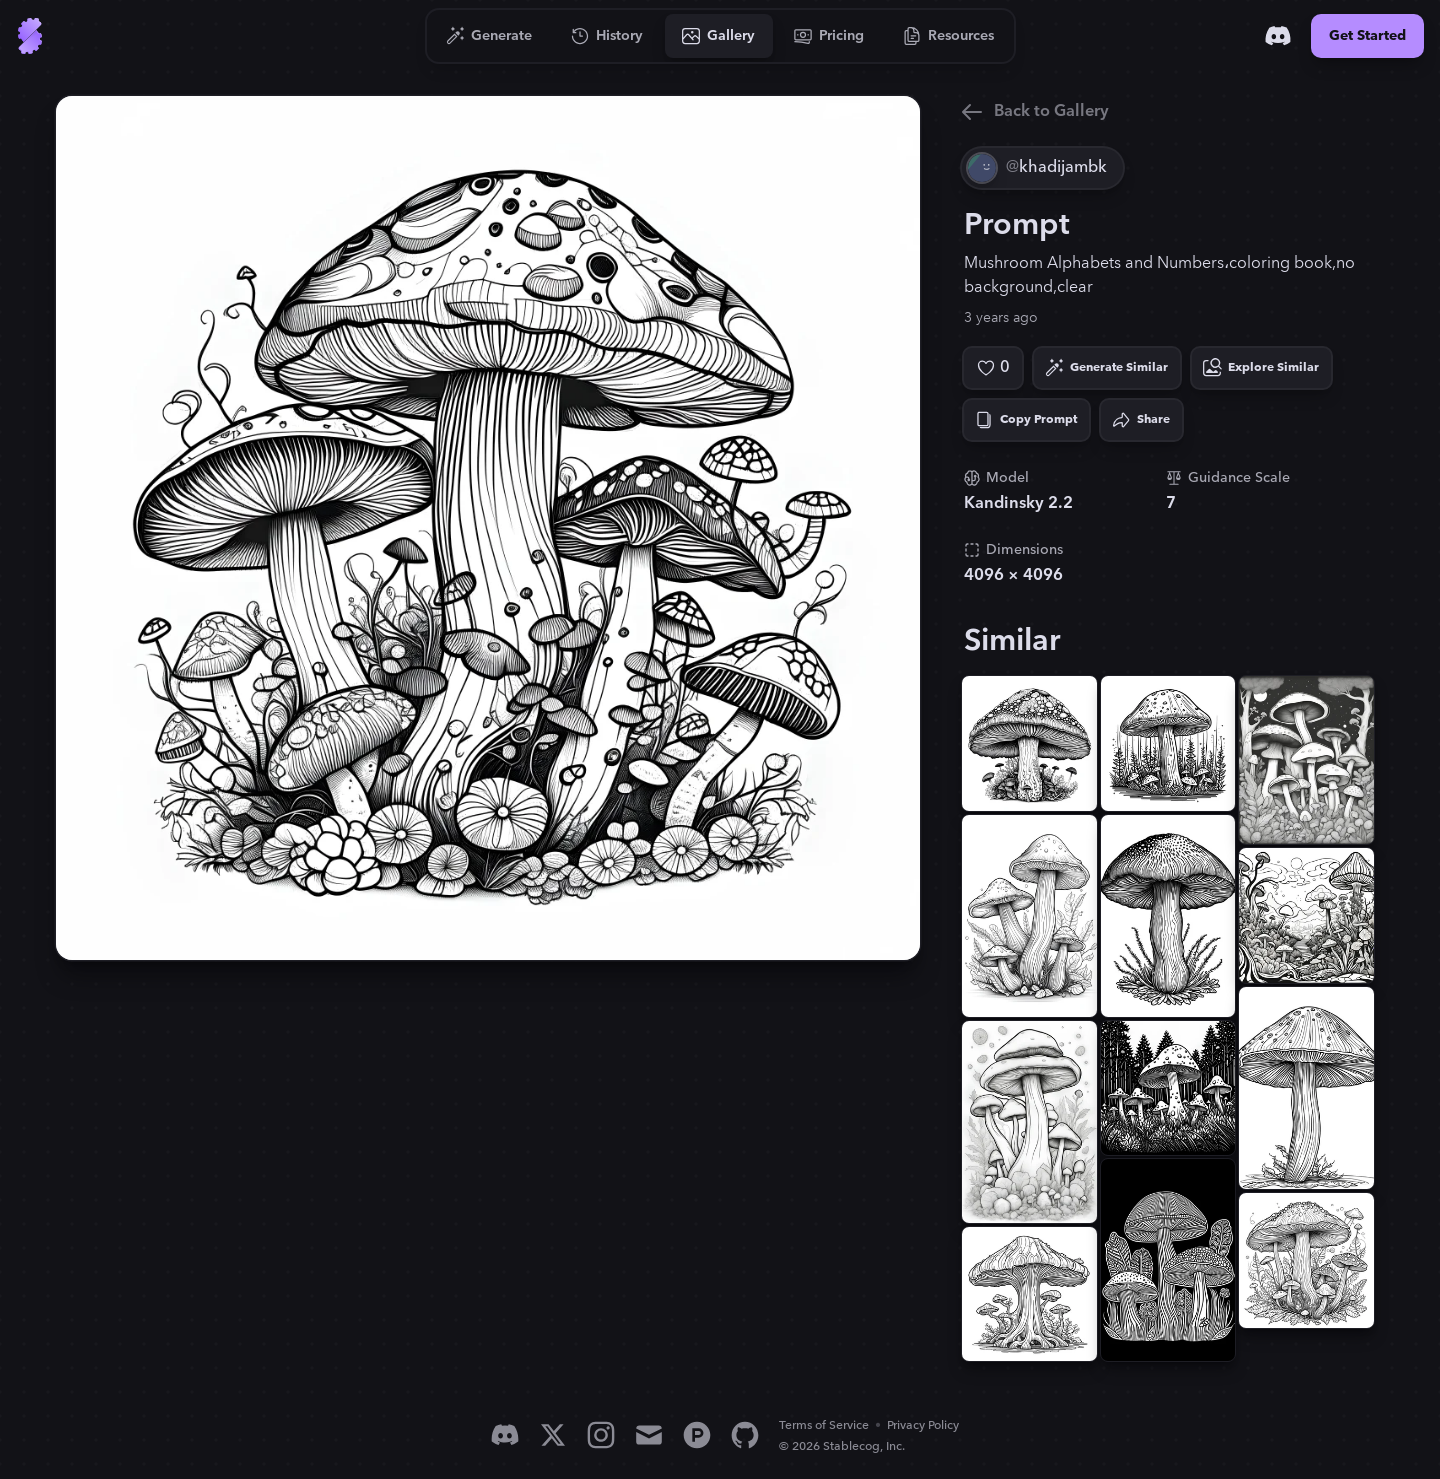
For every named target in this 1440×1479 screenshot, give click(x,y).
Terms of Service (824, 1425)
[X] (553, 1435)
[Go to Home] (30, 36)
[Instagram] (601, 1435)
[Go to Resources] (949, 36)
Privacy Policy (923, 1425)
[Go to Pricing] (829, 36)
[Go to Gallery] (719, 36)
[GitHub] (745, 1435)
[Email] (649, 1435)
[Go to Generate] (489, 36)
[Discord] (1278, 36)
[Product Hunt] (697, 1435)
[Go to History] (607, 36)
